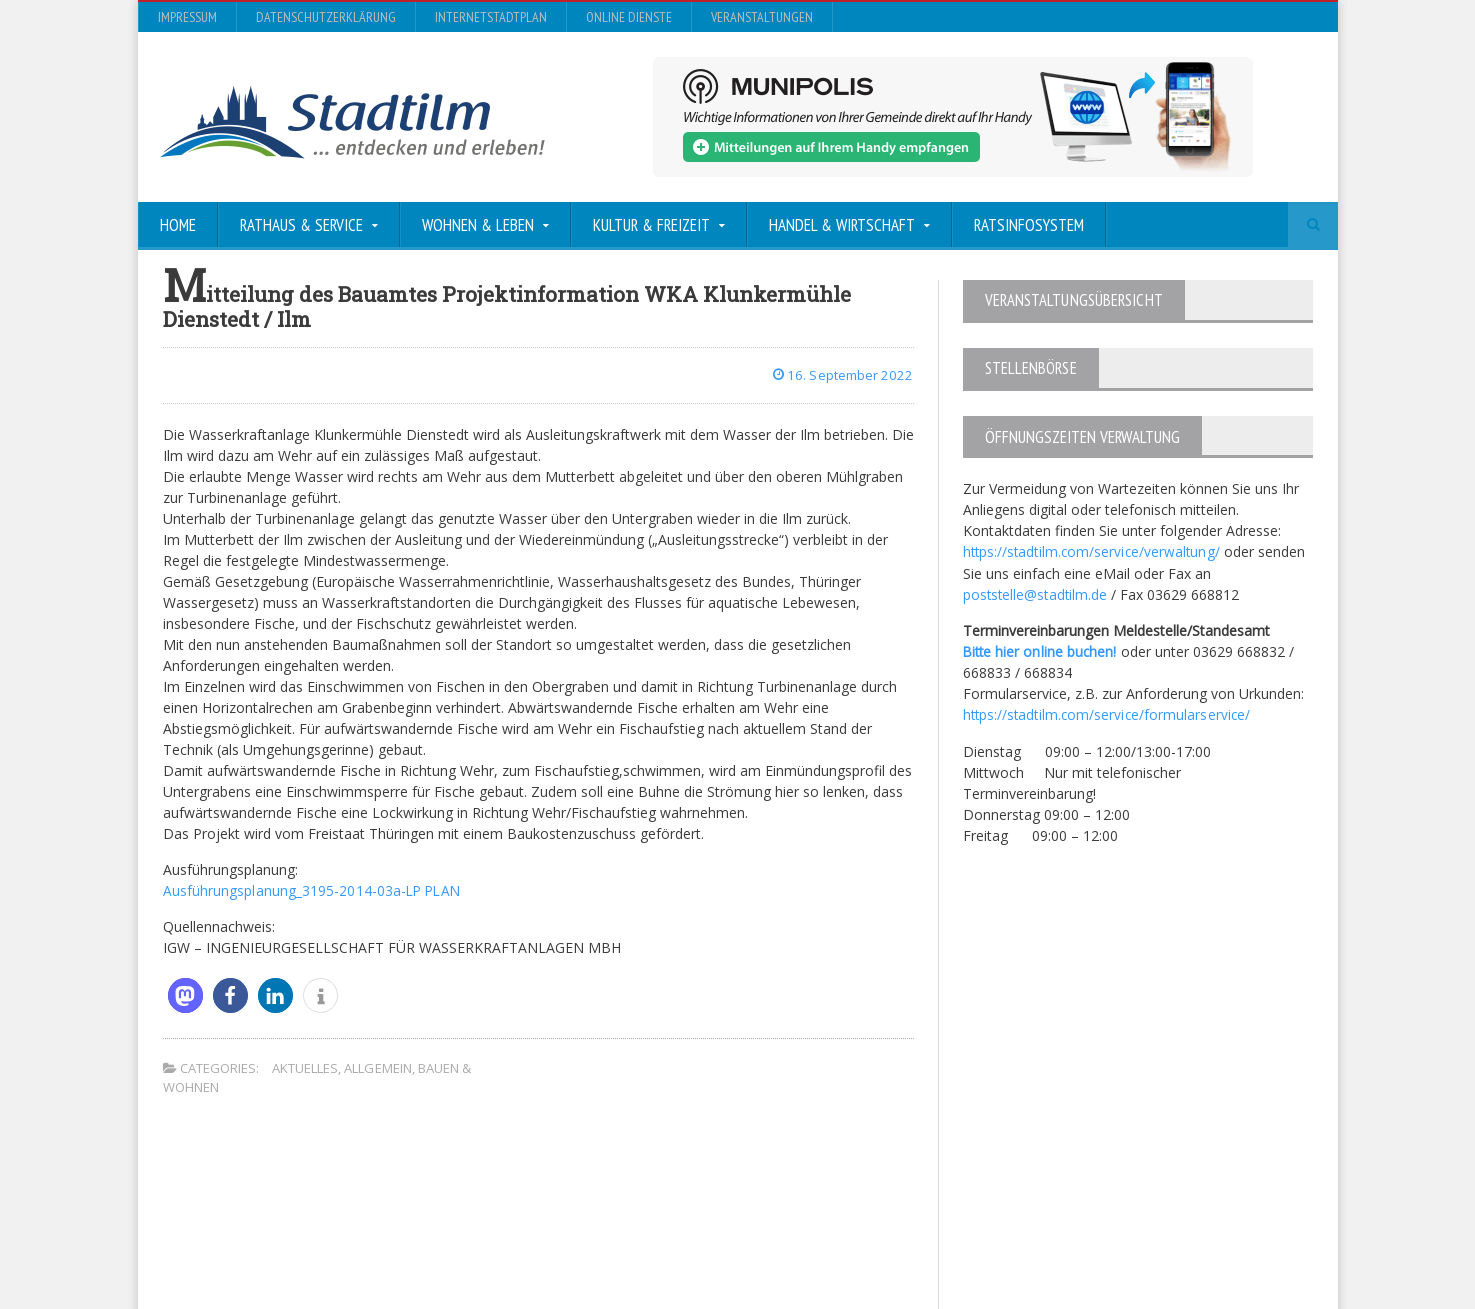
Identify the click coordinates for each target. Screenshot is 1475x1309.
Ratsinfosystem (1029, 225)
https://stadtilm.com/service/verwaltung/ (1093, 550)
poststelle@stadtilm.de (1036, 592)
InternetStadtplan (491, 17)
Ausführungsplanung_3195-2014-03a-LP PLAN (312, 889)
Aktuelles (305, 1067)
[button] (185, 994)
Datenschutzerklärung (326, 17)
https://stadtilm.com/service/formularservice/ (1108, 712)
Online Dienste (629, 17)
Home (178, 225)
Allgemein (377, 1067)
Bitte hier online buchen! (1041, 649)
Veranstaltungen (762, 17)
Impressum (187, 17)
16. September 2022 (841, 374)
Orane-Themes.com (582, 1240)
